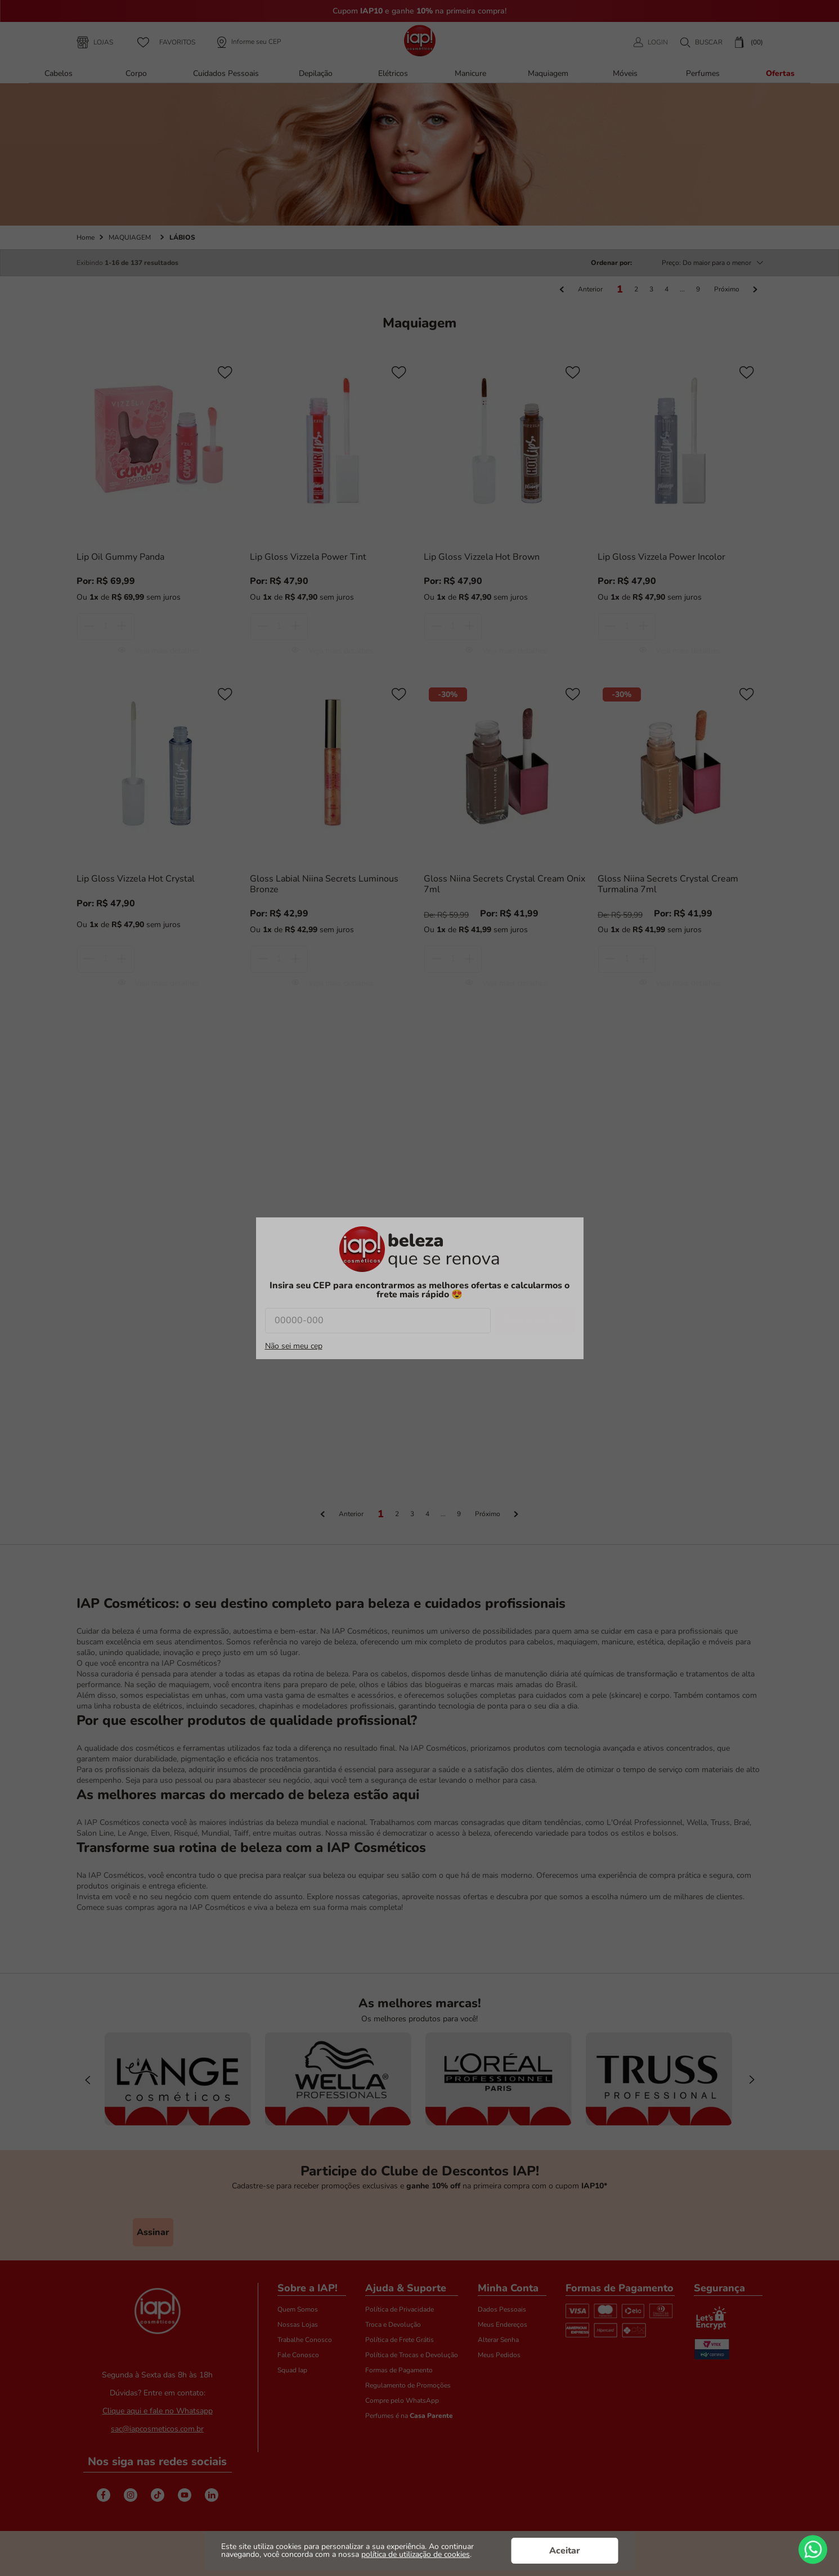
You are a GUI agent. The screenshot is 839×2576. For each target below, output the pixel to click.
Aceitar (564, 2550)
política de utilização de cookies (415, 2554)
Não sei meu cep (293, 1346)
